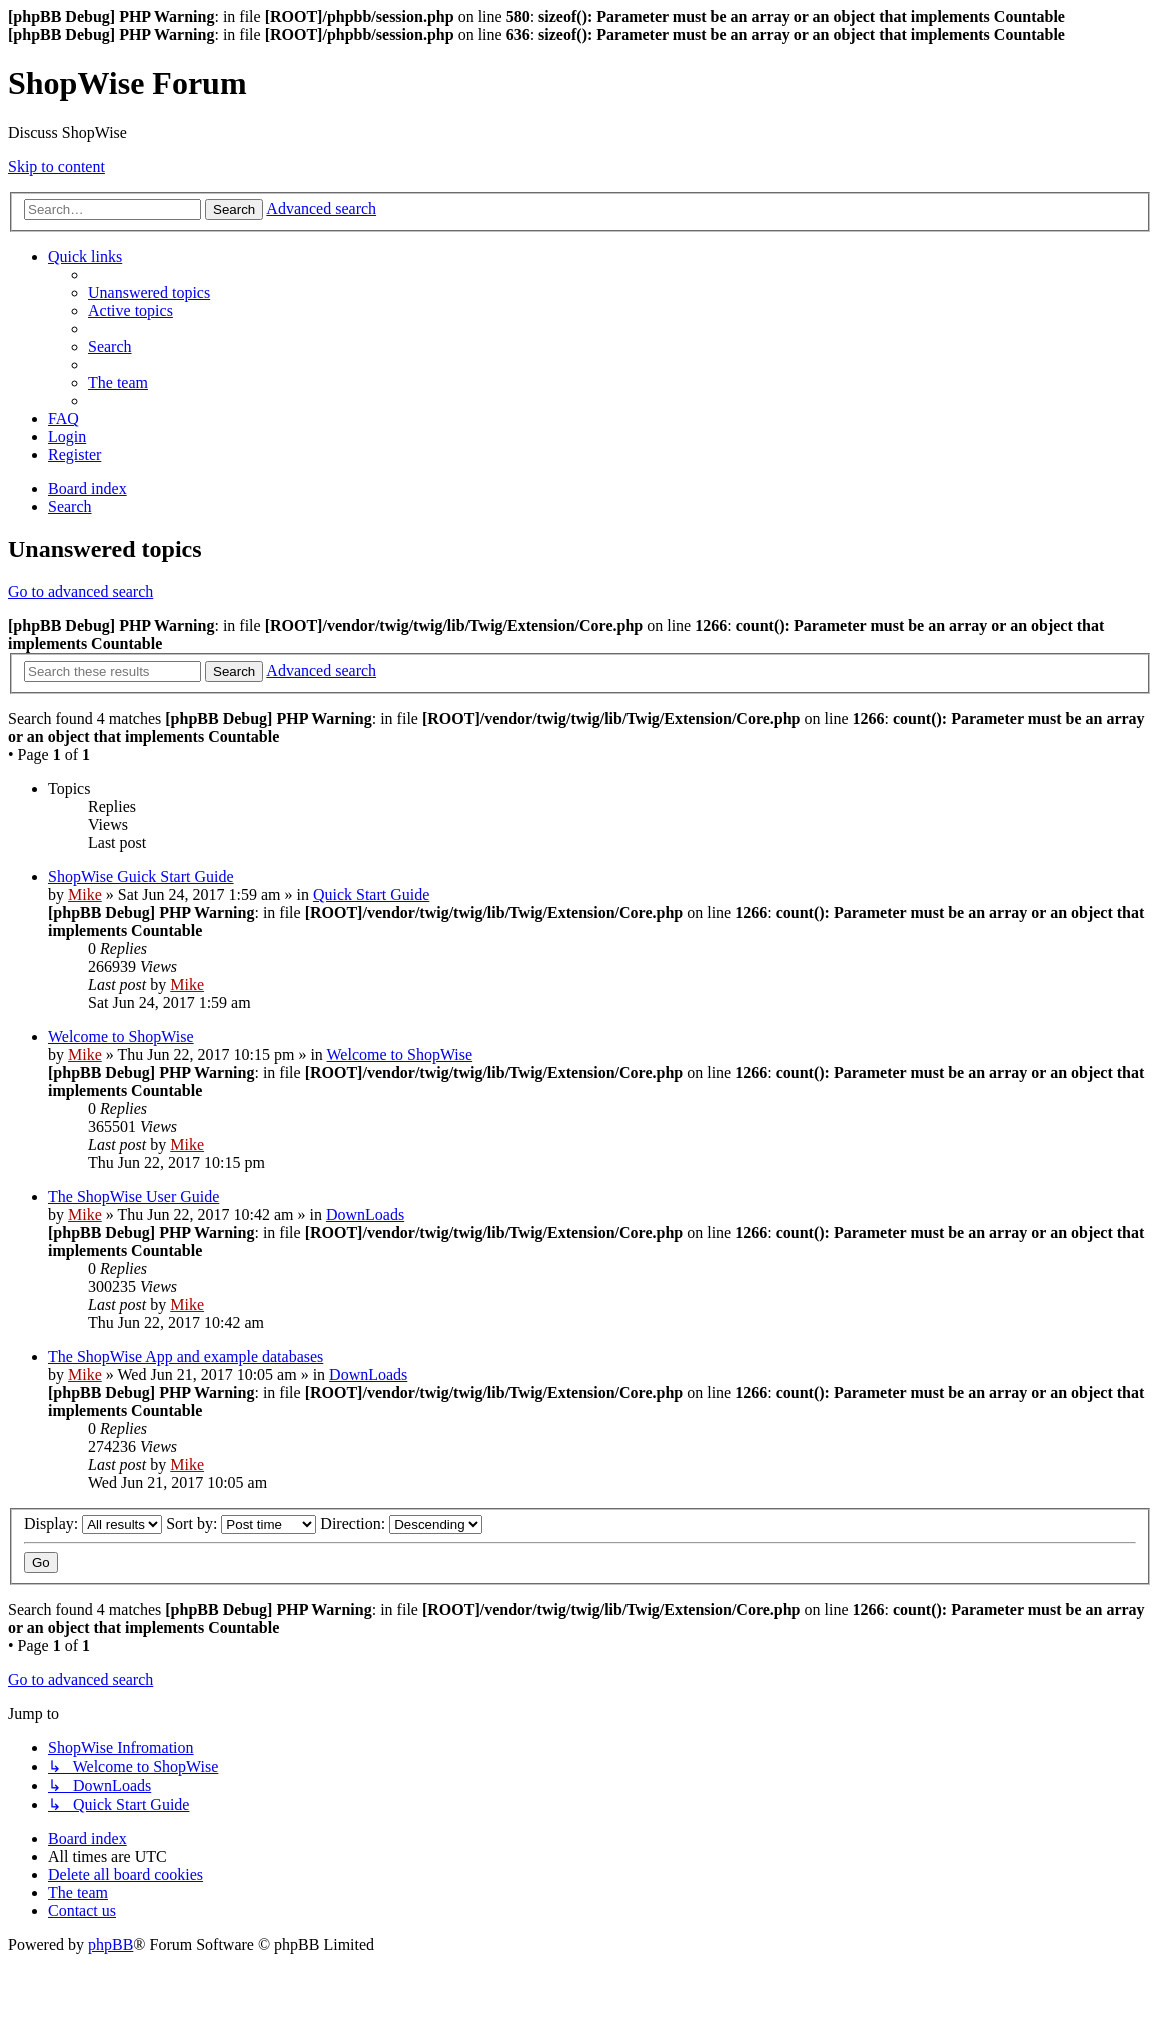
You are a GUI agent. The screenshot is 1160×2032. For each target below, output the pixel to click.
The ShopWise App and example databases (185, 1356)
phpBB (110, 1944)
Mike (85, 894)
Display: (93, 1523)
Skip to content (56, 166)
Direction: (401, 1523)
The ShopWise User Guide (133, 1196)
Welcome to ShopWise (121, 1036)
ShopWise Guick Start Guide (141, 876)
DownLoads (365, 1214)
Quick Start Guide (371, 894)
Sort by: (241, 1523)
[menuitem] (149, 292)
